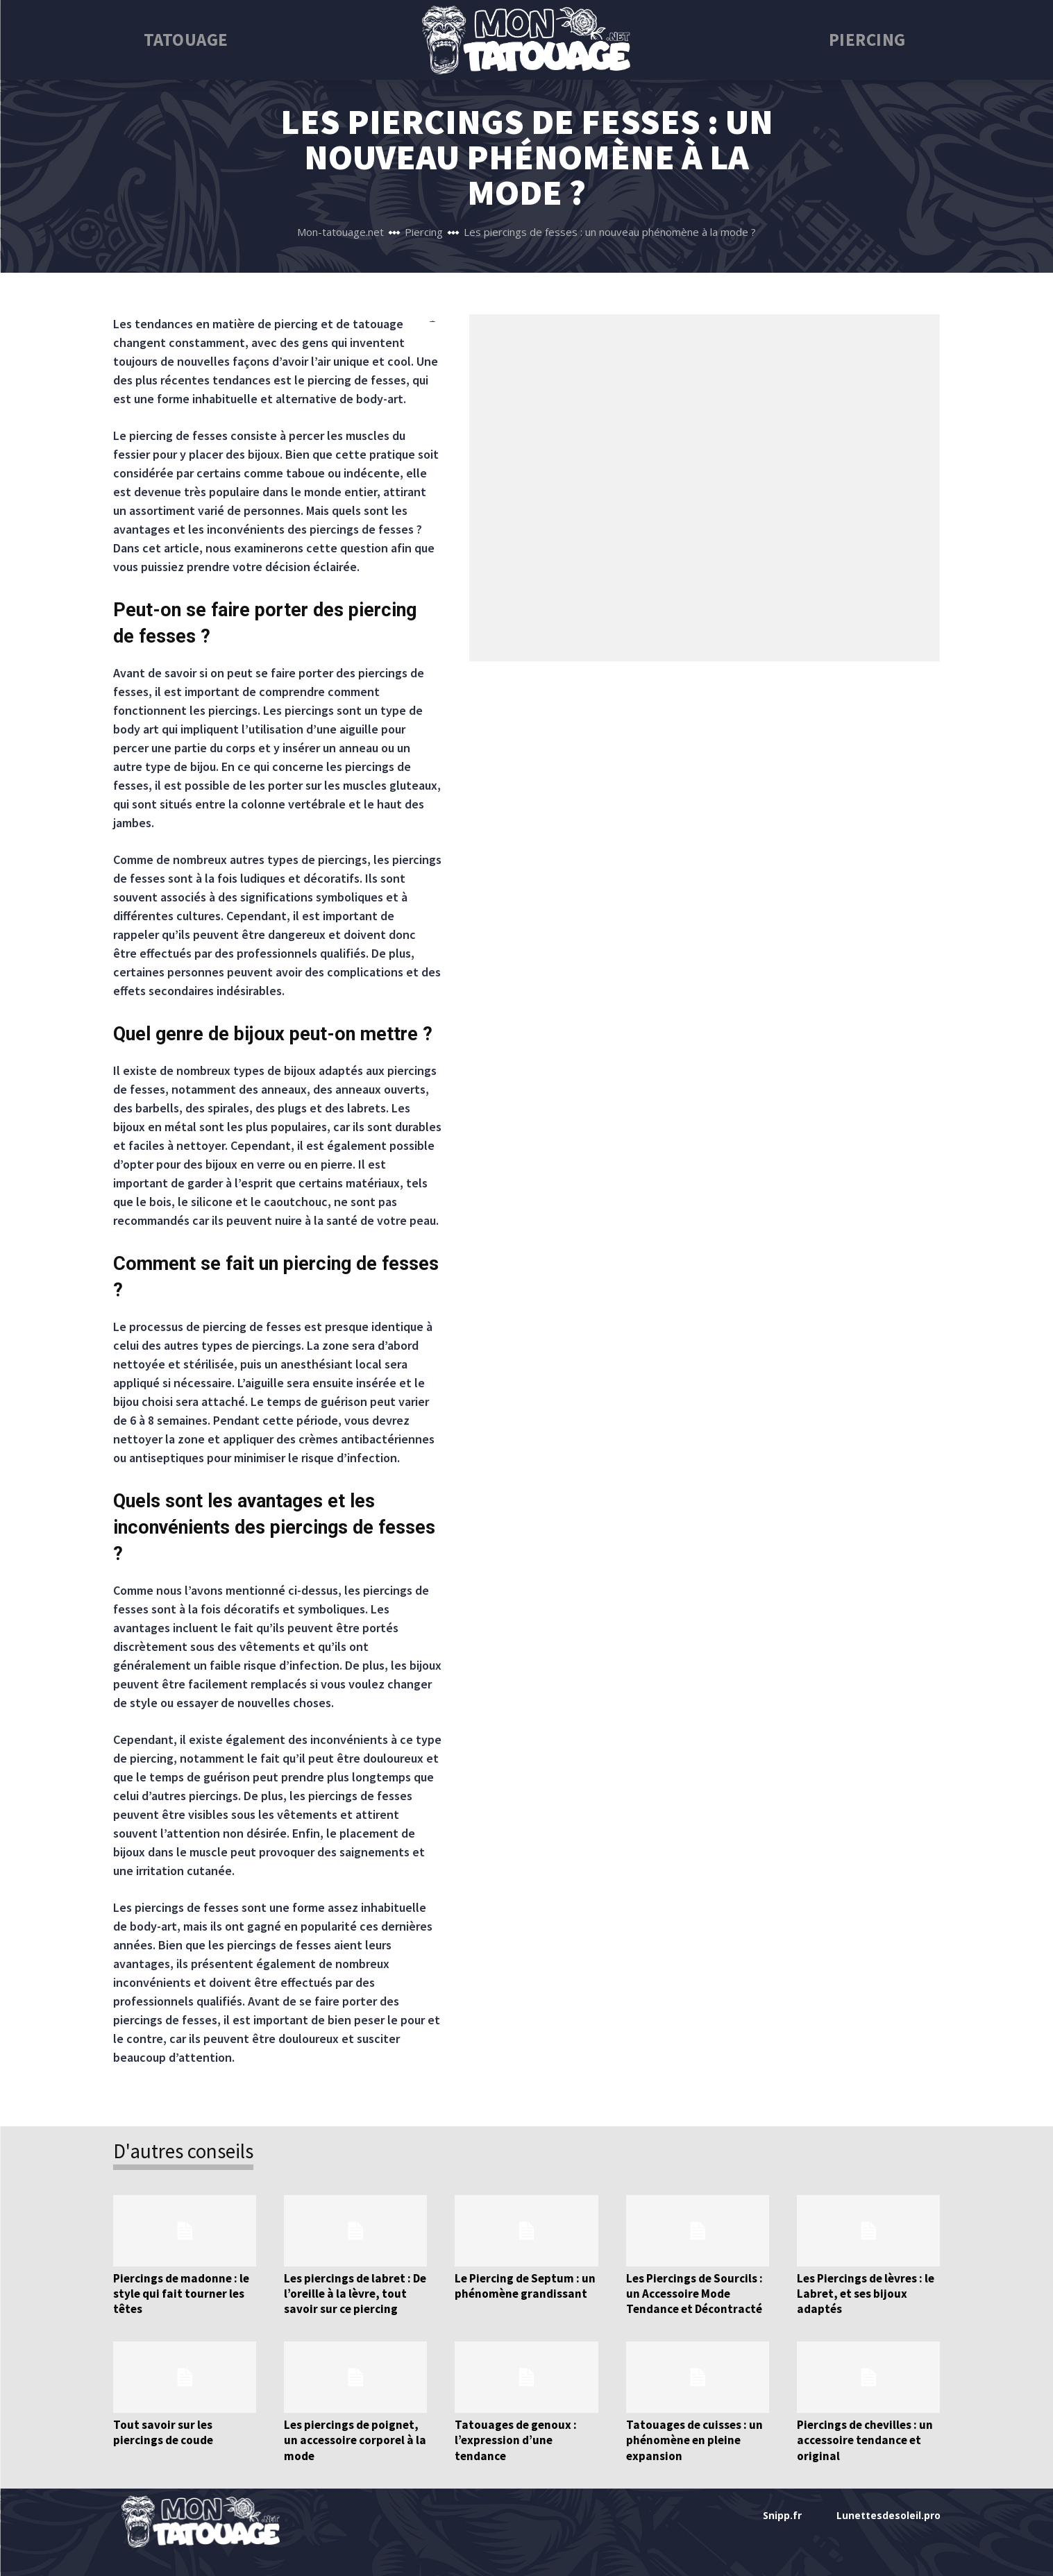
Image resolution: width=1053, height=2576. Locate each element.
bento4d (432, 321)
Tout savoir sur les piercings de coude (163, 2432)
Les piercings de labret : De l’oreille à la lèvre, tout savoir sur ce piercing (355, 2293)
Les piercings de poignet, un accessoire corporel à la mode (354, 2440)
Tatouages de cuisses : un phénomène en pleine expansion (693, 2440)
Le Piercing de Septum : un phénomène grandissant (525, 2286)
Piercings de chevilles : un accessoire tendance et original (865, 2440)
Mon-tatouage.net (340, 232)
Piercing (424, 232)
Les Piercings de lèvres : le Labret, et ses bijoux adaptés (865, 2293)
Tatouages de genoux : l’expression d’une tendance (515, 2440)
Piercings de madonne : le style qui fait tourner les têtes (180, 2293)
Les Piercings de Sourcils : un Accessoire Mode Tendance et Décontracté (694, 2293)
